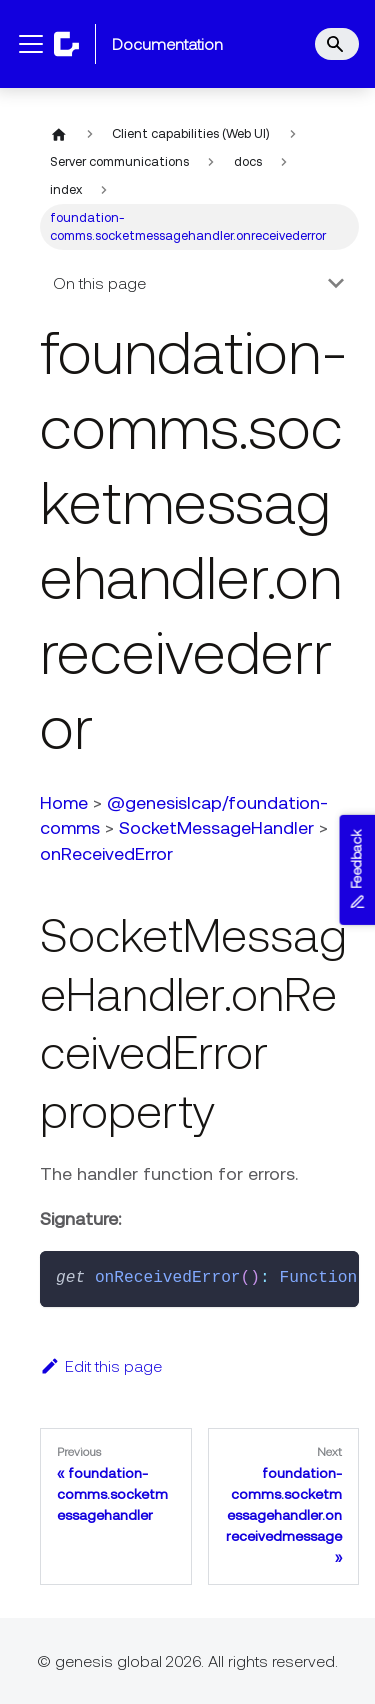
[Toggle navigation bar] (31, 44)
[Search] (337, 44)
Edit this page (101, 1366)
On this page (99, 283)
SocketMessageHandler (216, 827)
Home (64, 802)
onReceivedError (106, 853)
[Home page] (59, 134)
